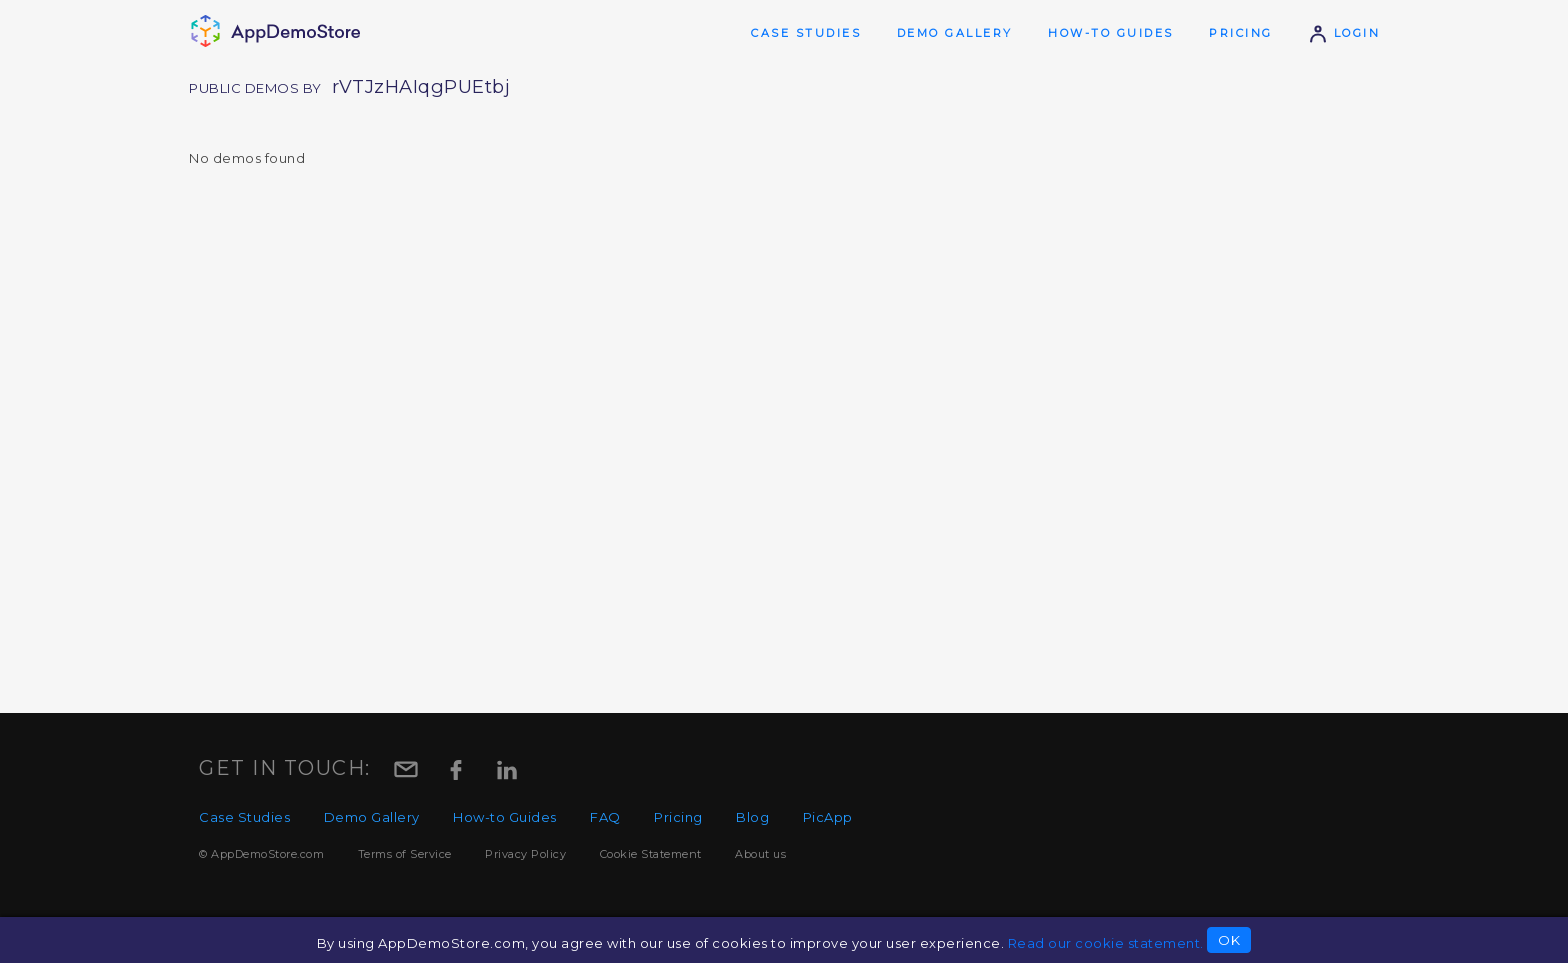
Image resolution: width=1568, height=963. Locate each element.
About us (760, 854)
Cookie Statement (651, 854)
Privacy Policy (525, 854)
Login (1344, 33)
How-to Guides (1111, 33)
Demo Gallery (955, 33)
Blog (752, 817)
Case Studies (806, 33)
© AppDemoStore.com (261, 854)
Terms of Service (405, 854)
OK (1229, 940)
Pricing (1241, 33)
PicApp (828, 817)
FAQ (605, 817)
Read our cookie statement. (1106, 943)
